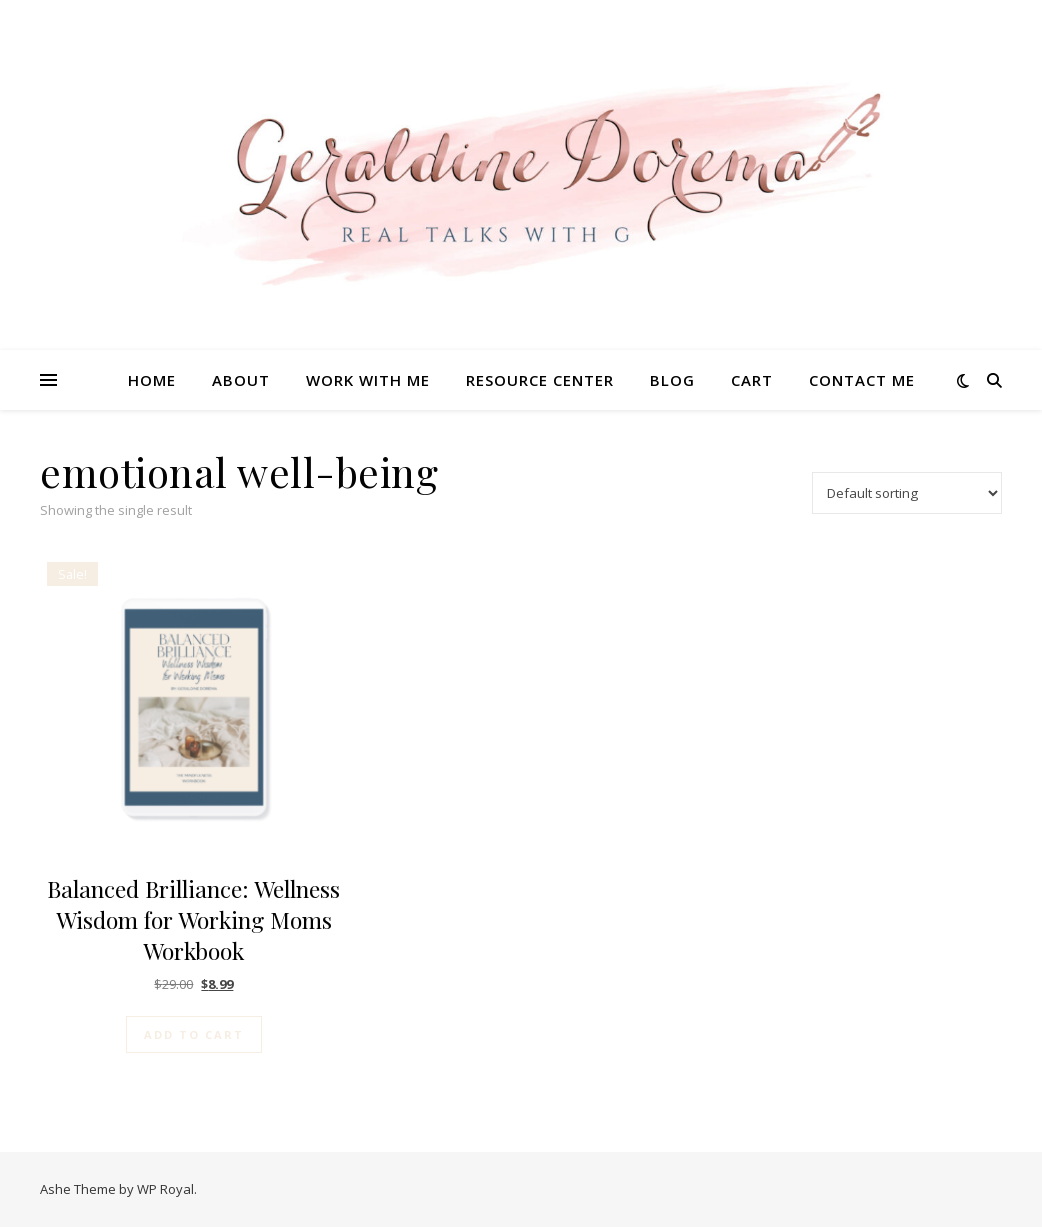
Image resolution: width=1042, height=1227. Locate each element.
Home (152, 380)
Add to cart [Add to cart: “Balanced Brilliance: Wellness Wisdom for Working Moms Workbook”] (194, 1034)
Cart (752, 380)
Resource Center (540, 380)
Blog (672, 380)
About (241, 380)
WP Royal (165, 1189)
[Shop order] (907, 493)
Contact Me (862, 380)
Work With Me (368, 380)
